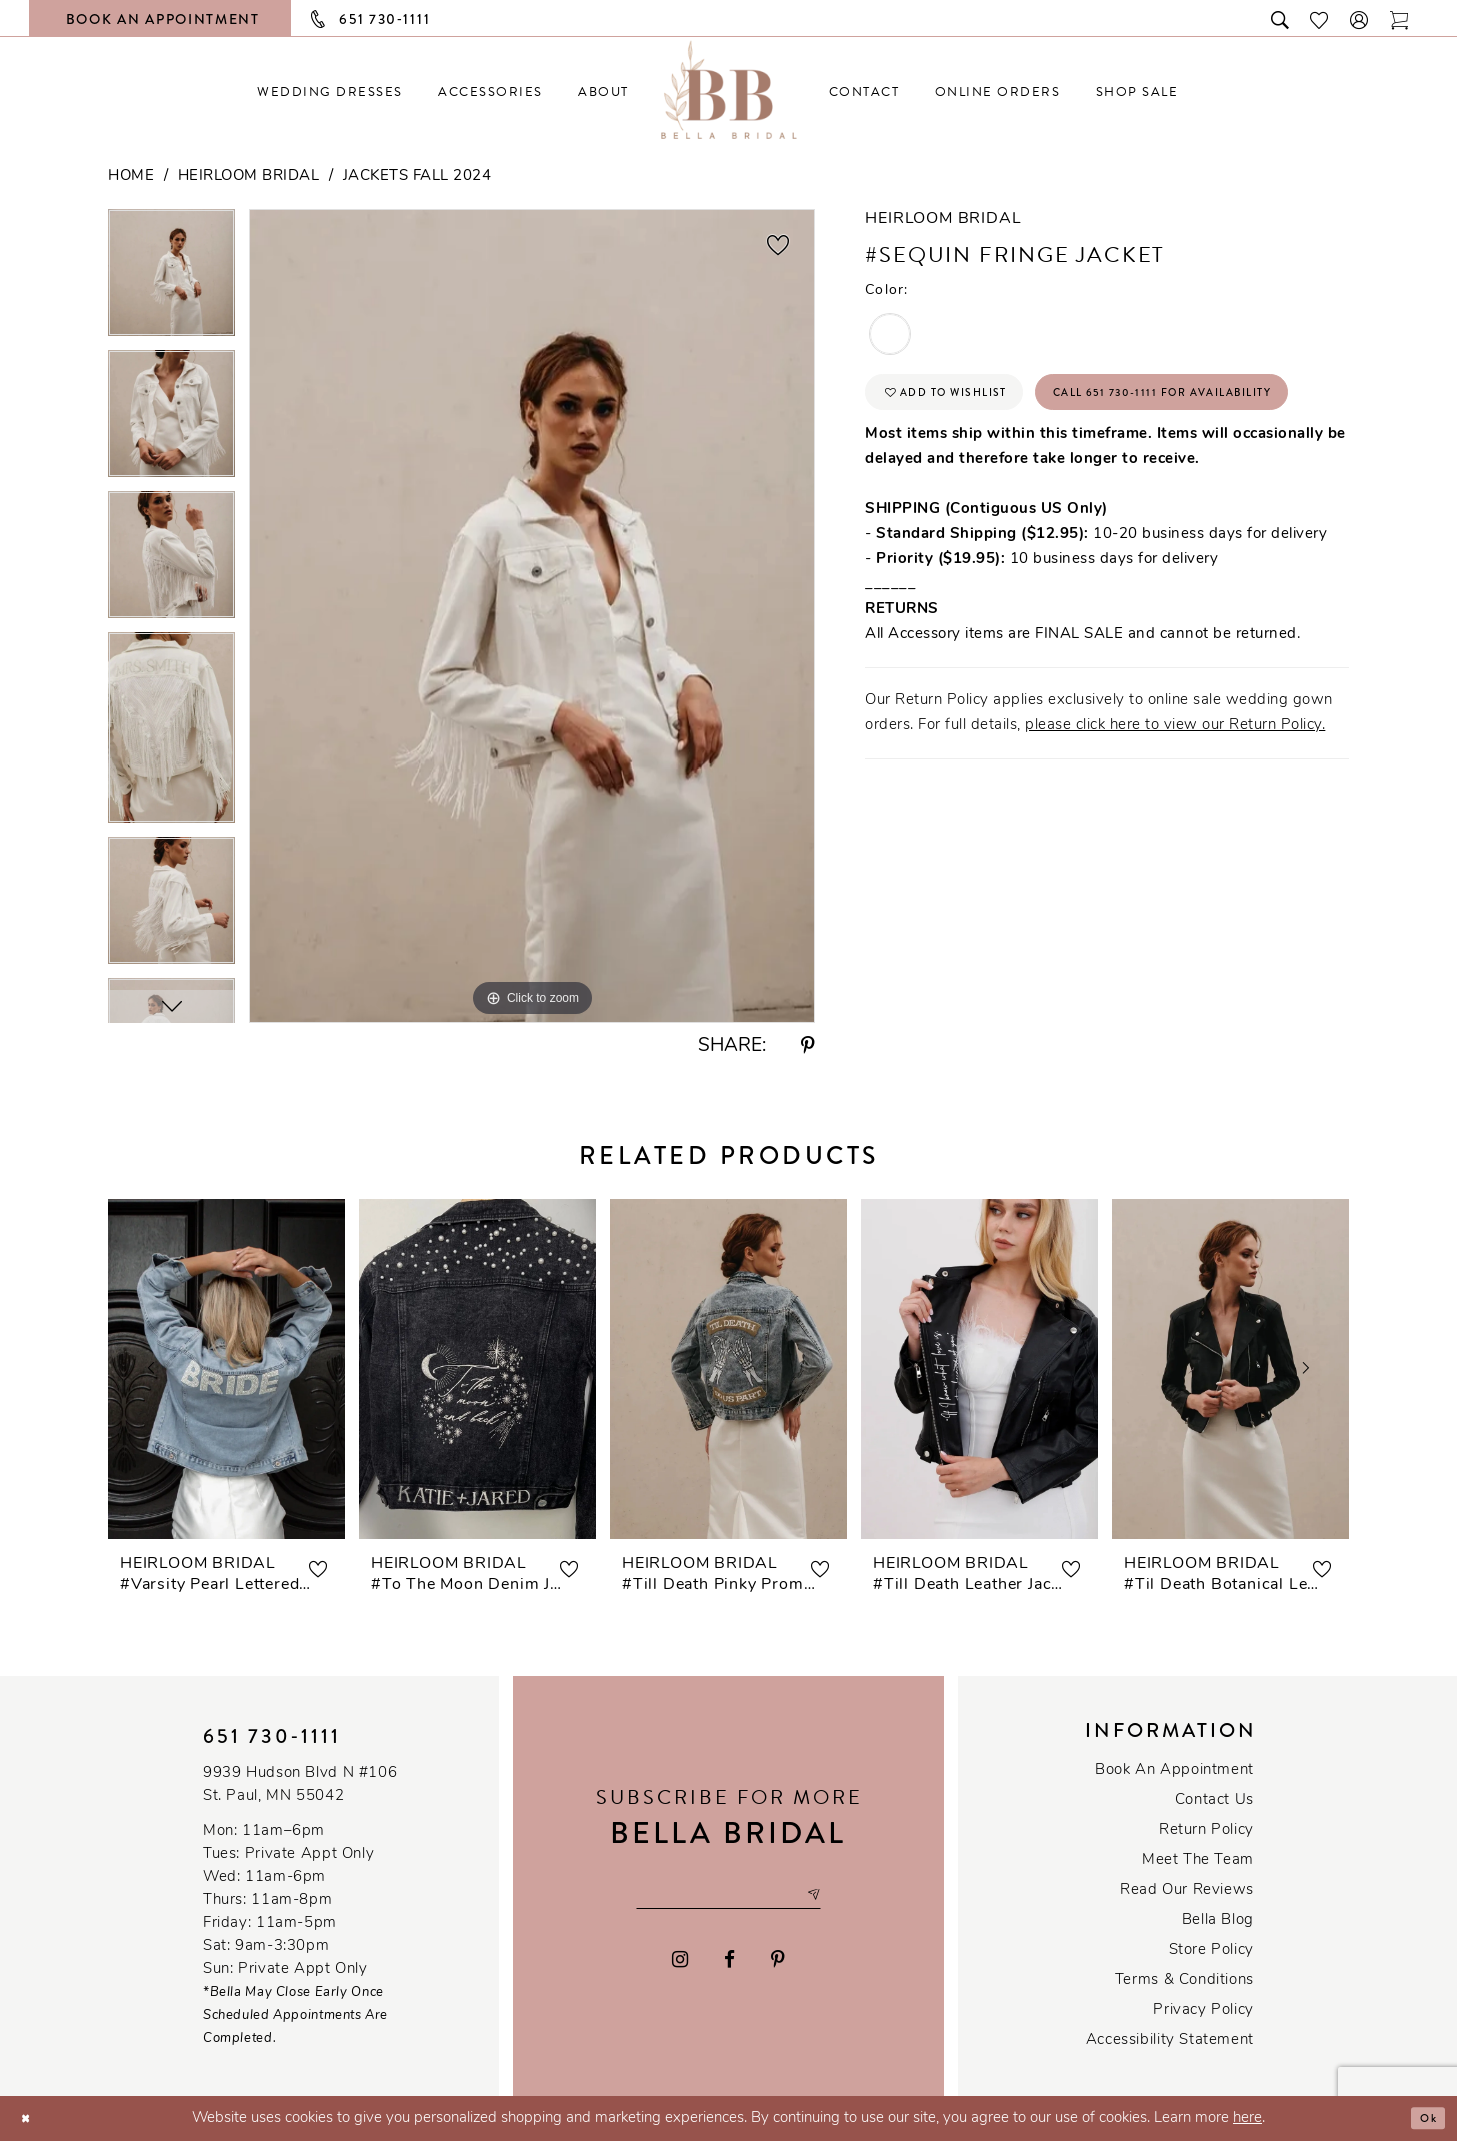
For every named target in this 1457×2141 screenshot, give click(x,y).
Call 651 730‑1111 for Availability (1035, 465)
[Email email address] (728, 1895)
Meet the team (1198, 1860)
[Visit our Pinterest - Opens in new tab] (778, 1964)
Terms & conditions (1184, 1980)
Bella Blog (1218, 1920)
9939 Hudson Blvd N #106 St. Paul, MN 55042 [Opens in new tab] (300, 1785)
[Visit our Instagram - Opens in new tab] (681, 1964)
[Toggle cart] (1400, 18)
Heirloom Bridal (249, 176)
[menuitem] (330, 91)
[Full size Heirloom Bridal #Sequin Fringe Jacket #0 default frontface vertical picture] (532, 615)
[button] (1360, 18)
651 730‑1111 (272, 1736)
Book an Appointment (1174, 1770)
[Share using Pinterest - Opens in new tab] (808, 1046)
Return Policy (1206, 1830)
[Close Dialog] (30, 2118)
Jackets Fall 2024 (417, 176)
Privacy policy (1203, 2010)
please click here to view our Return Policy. (1175, 804)
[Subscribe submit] (843, 1895)
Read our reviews (1187, 1890)
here (1247, 2118)
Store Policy (1211, 1950)
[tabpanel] (171, 279)
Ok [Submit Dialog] (1423, 2118)
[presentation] (226, 1369)
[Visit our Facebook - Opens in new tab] (729, 1964)
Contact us (1214, 1800)
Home (131, 176)
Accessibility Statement (1170, 2040)
